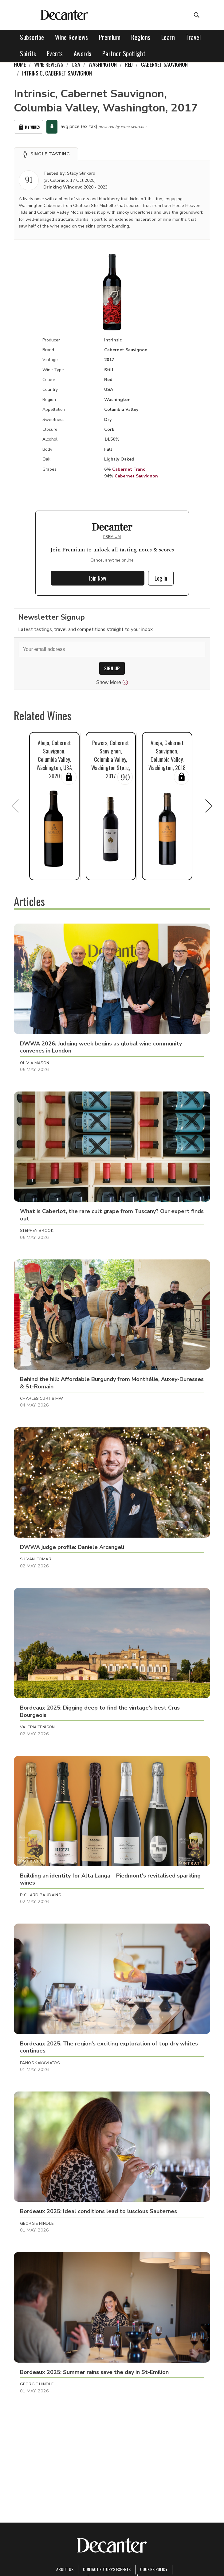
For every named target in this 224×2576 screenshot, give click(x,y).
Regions (141, 37)
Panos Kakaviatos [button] (40, 2063)
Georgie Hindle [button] (36, 2223)
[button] (46, 154)
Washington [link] (102, 64)
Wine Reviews (71, 37)
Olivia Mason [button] (34, 1063)
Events (55, 53)
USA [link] (76, 64)
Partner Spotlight (124, 53)
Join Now (97, 578)
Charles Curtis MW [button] (41, 1398)
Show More (112, 682)
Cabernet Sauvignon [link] (164, 64)
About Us (64, 2569)
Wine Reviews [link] (48, 64)
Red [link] (129, 64)
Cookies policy (153, 2569)
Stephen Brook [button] (36, 1230)
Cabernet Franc (128, 469)
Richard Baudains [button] (40, 1895)
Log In (161, 578)
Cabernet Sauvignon (136, 476)
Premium (110, 37)
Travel (193, 37)
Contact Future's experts (107, 2569)
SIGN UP (112, 668)
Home (20, 64)
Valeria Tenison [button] (37, 1727)
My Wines (28, 127)
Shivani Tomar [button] (35, 1559)
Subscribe (32, 37)
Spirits (28, 53)
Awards (83, 53)
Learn (168, 37)
